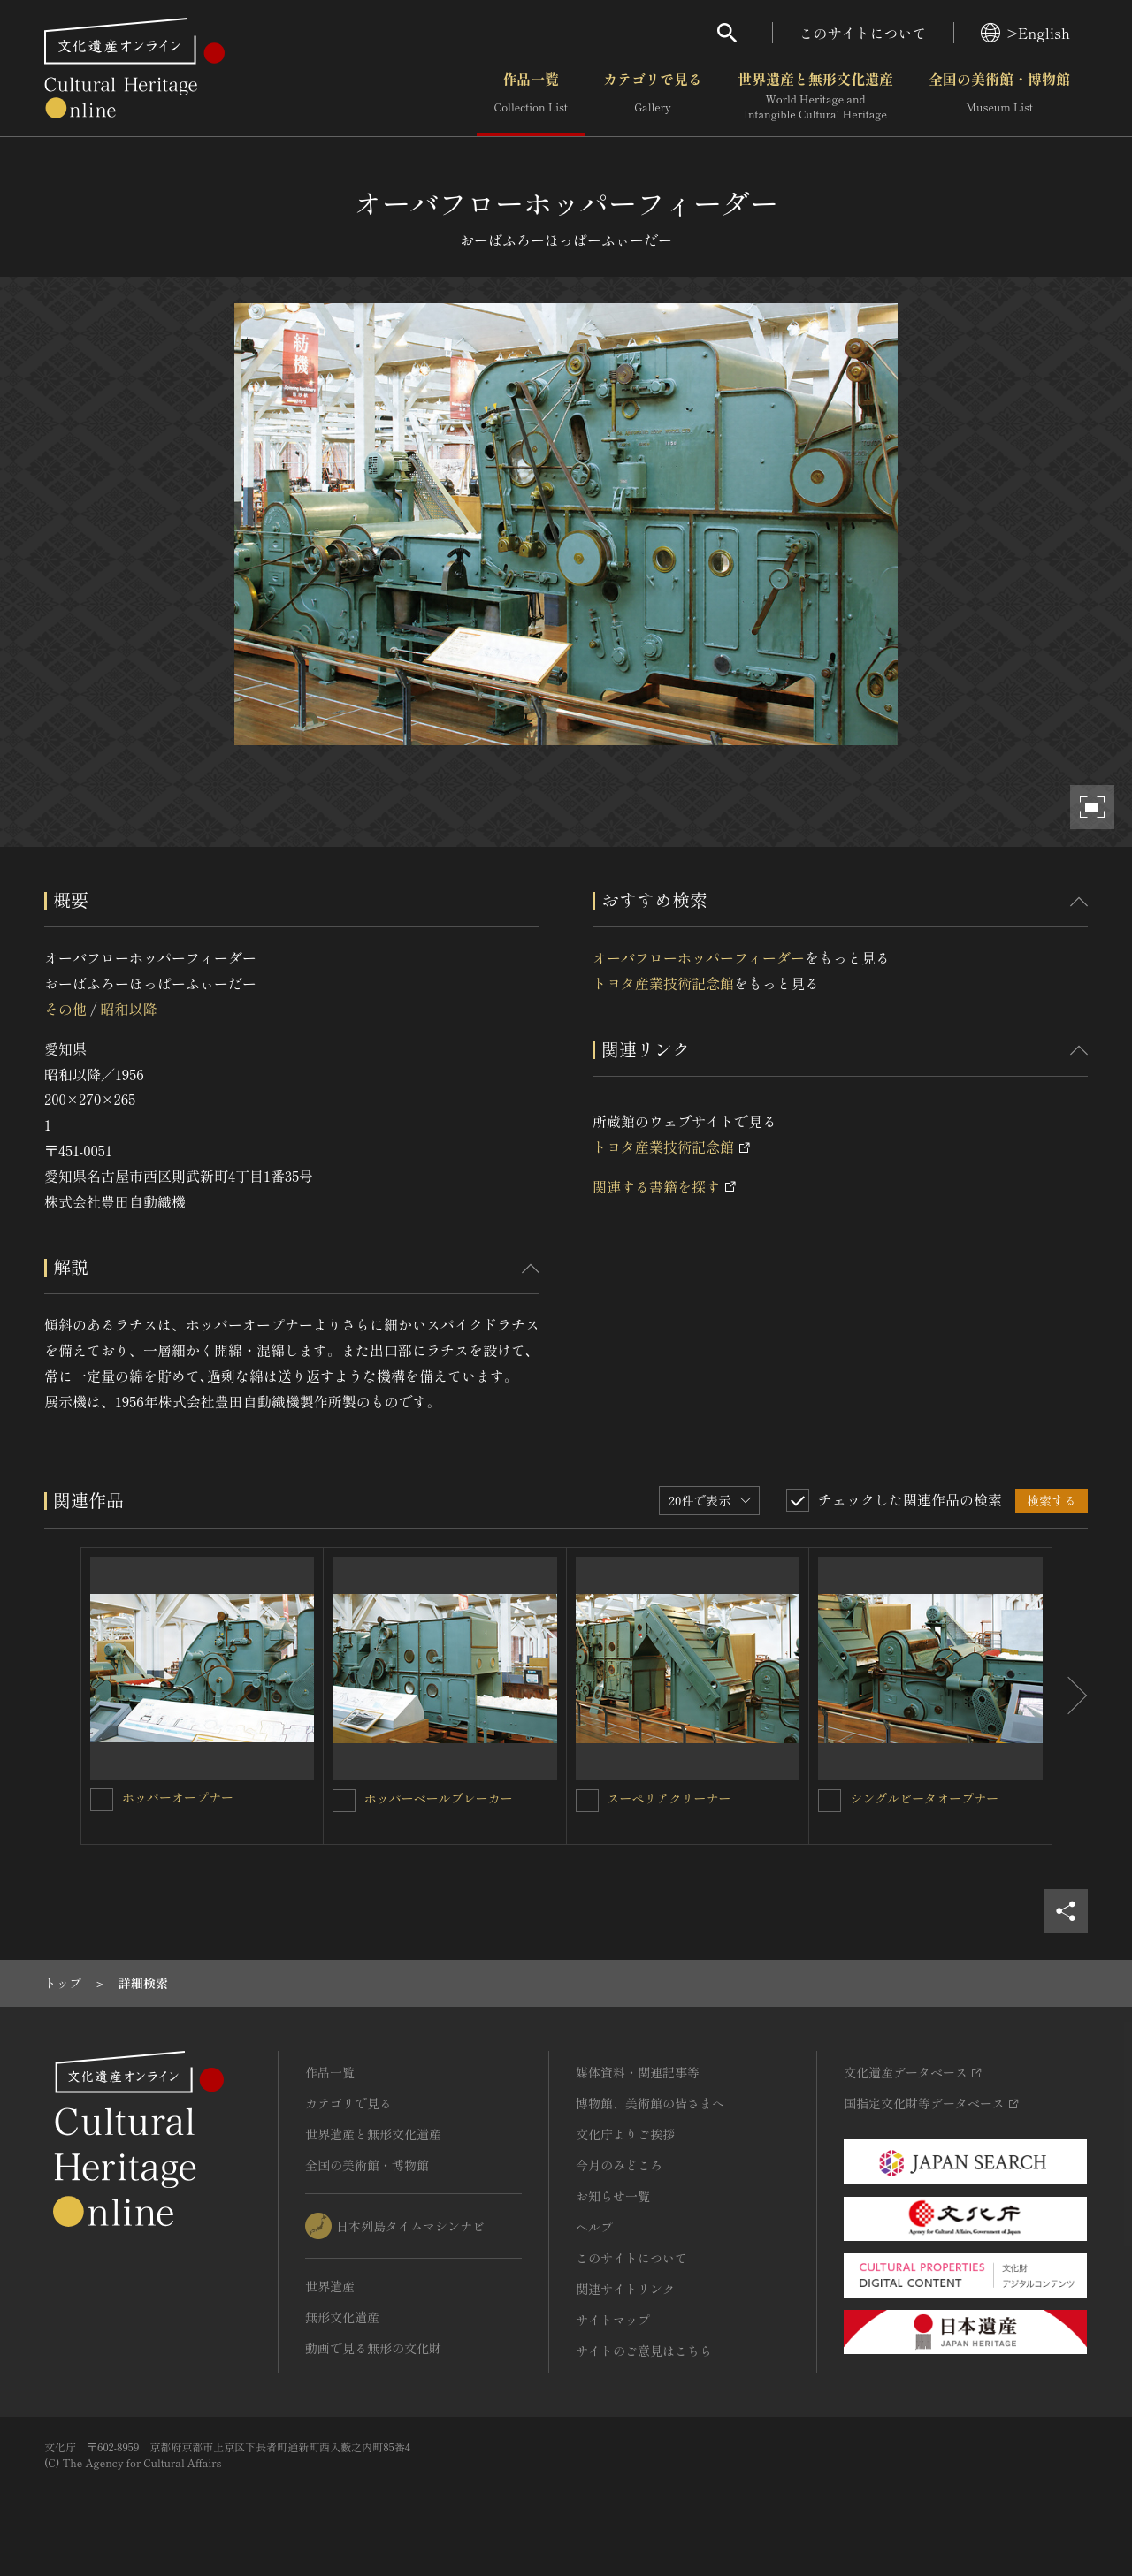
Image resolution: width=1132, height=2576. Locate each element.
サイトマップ (613, 2319)
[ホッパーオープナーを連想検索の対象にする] (101, 1799)
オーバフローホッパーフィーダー (699, 957)
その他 (65, 1008)
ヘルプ (594, 2227)
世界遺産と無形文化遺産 (815, 96)
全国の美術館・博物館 (999, 96)
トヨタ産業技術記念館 (663, 983)
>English (1025, 32)
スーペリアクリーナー (669, 1798)
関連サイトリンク (625, 2289)
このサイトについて (863, 32)
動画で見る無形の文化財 (373, 2348)
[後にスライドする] (1070, 1696)
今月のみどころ (619, 2165)
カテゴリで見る (652, 96)
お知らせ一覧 (613, 2196)
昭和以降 (128, 1008)
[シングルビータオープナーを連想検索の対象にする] (829, 1800)
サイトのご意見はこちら (644, 2350)
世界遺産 (330, 2286)
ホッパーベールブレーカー (438, 1798)
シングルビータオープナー (924, 1798)
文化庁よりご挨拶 (625, 2134)
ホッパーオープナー (177, 1797)
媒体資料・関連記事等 (638, 2072)
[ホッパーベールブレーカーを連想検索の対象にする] (344, 1800)
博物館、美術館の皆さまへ (650, 2103)
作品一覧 (531, 96)
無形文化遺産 (342, 2317)
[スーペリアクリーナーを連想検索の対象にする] (587, 1800)
